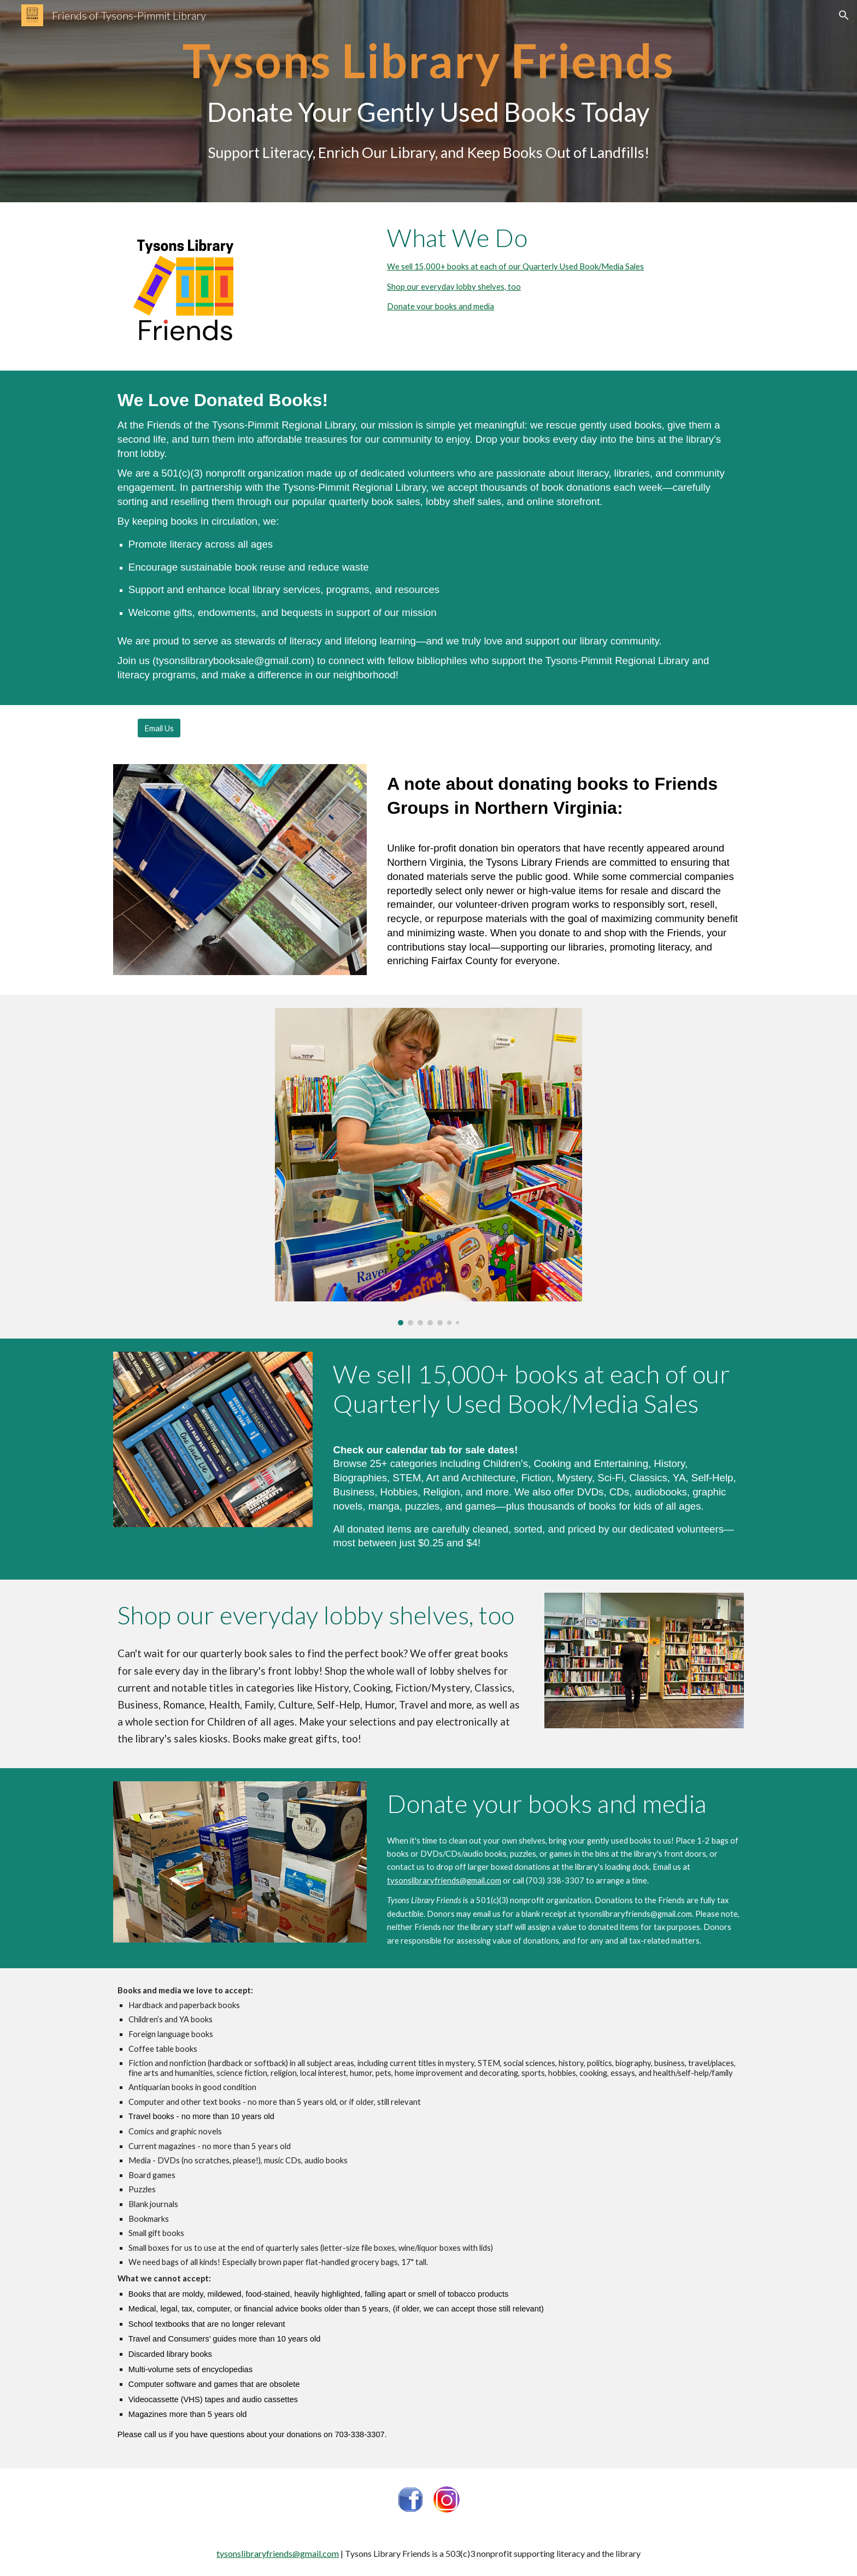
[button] (844, 15)
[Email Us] (159, 728)
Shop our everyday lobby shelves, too (454, 286)
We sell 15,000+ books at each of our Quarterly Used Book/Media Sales (515, 266)
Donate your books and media (440, 306)
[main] (428, 101)
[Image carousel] (428, 1166)
